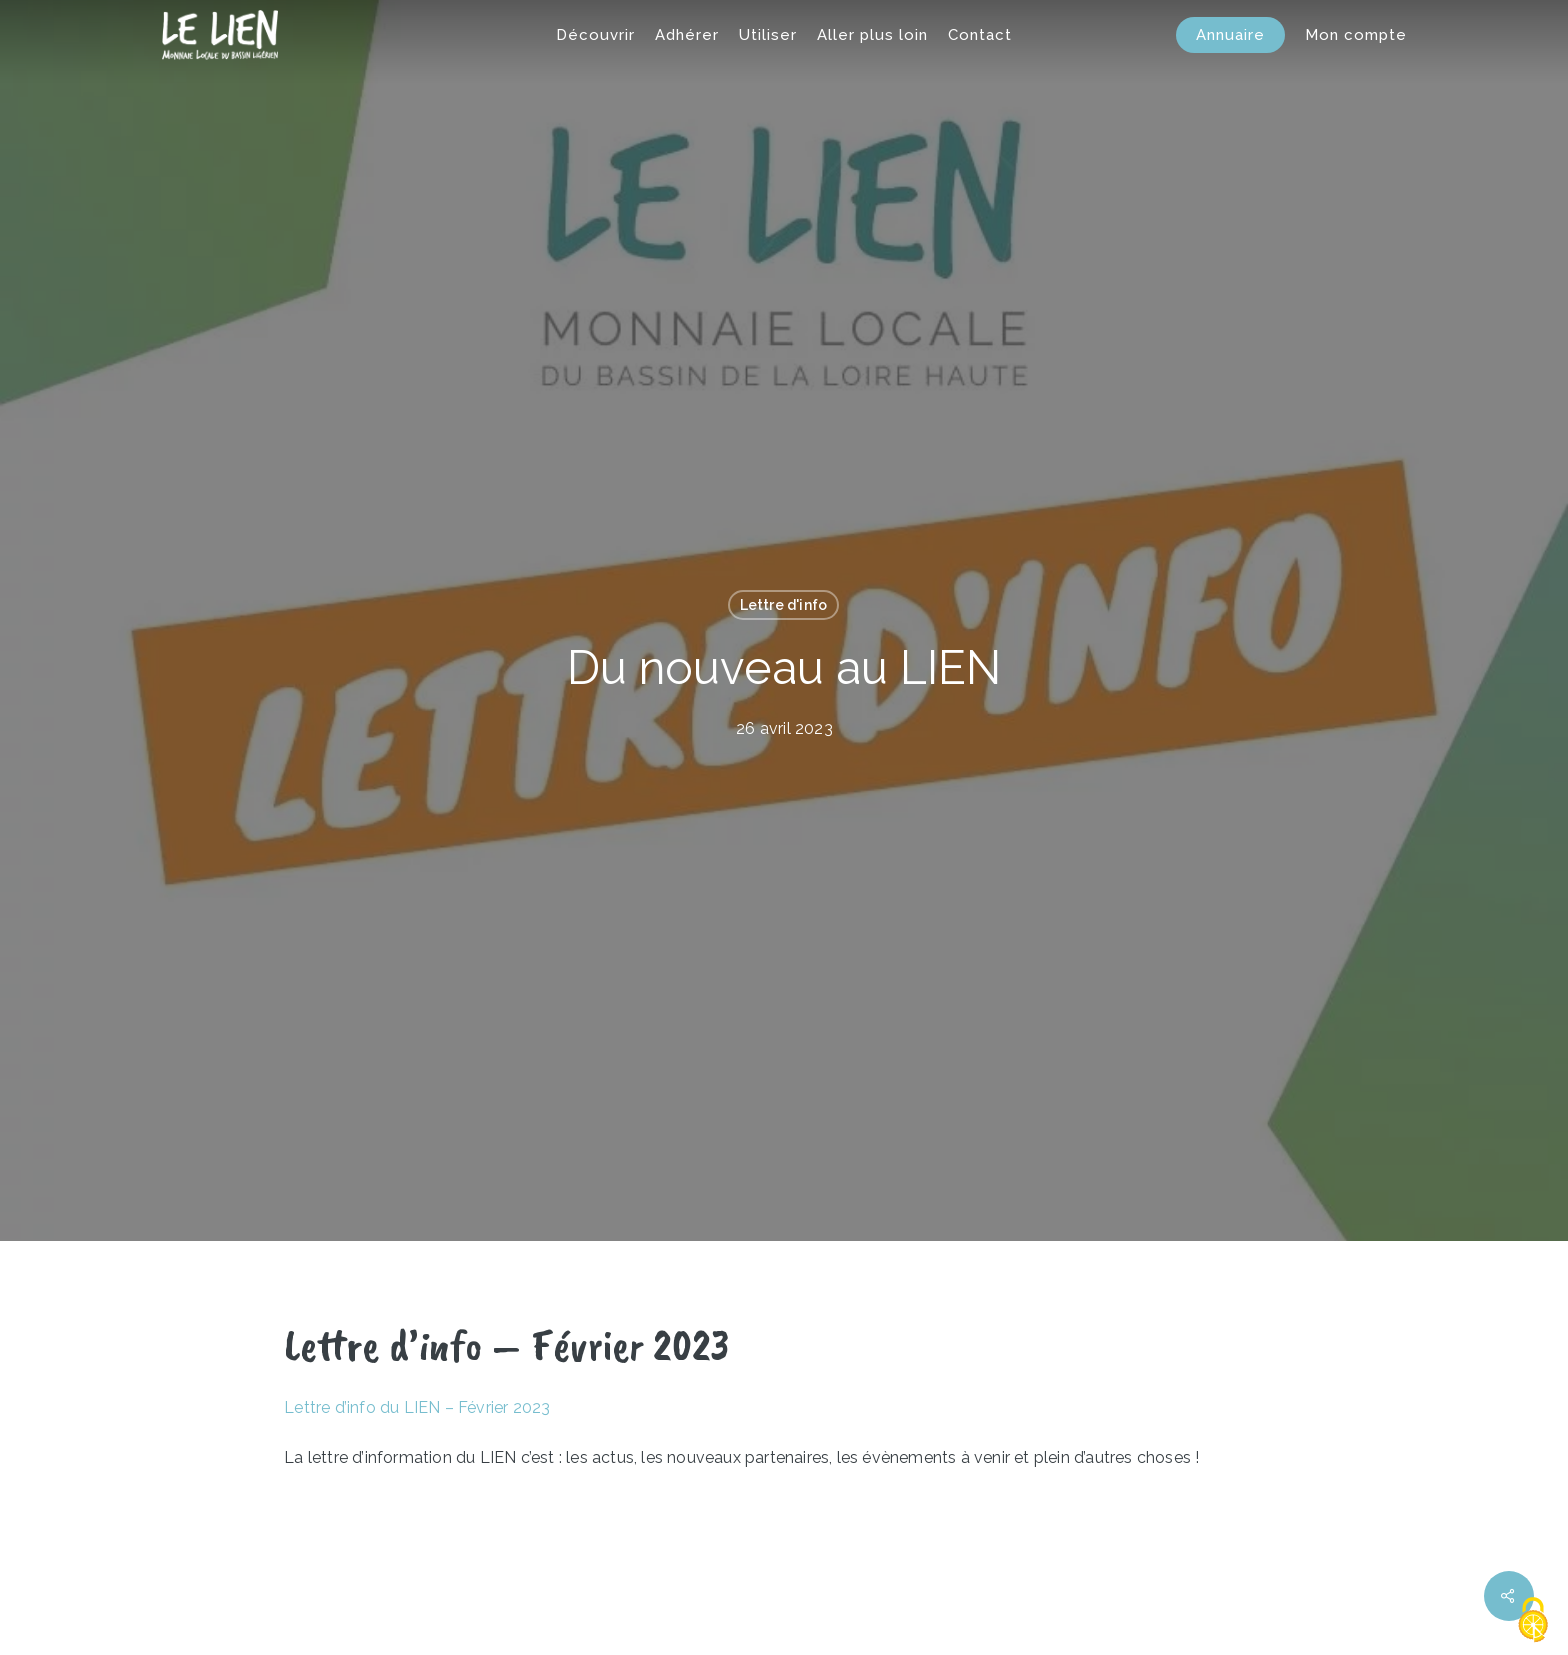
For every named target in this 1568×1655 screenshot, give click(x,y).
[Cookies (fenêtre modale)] (1533, 1621)
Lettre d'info (784, 605)
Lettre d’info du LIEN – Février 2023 (417, 1407)
